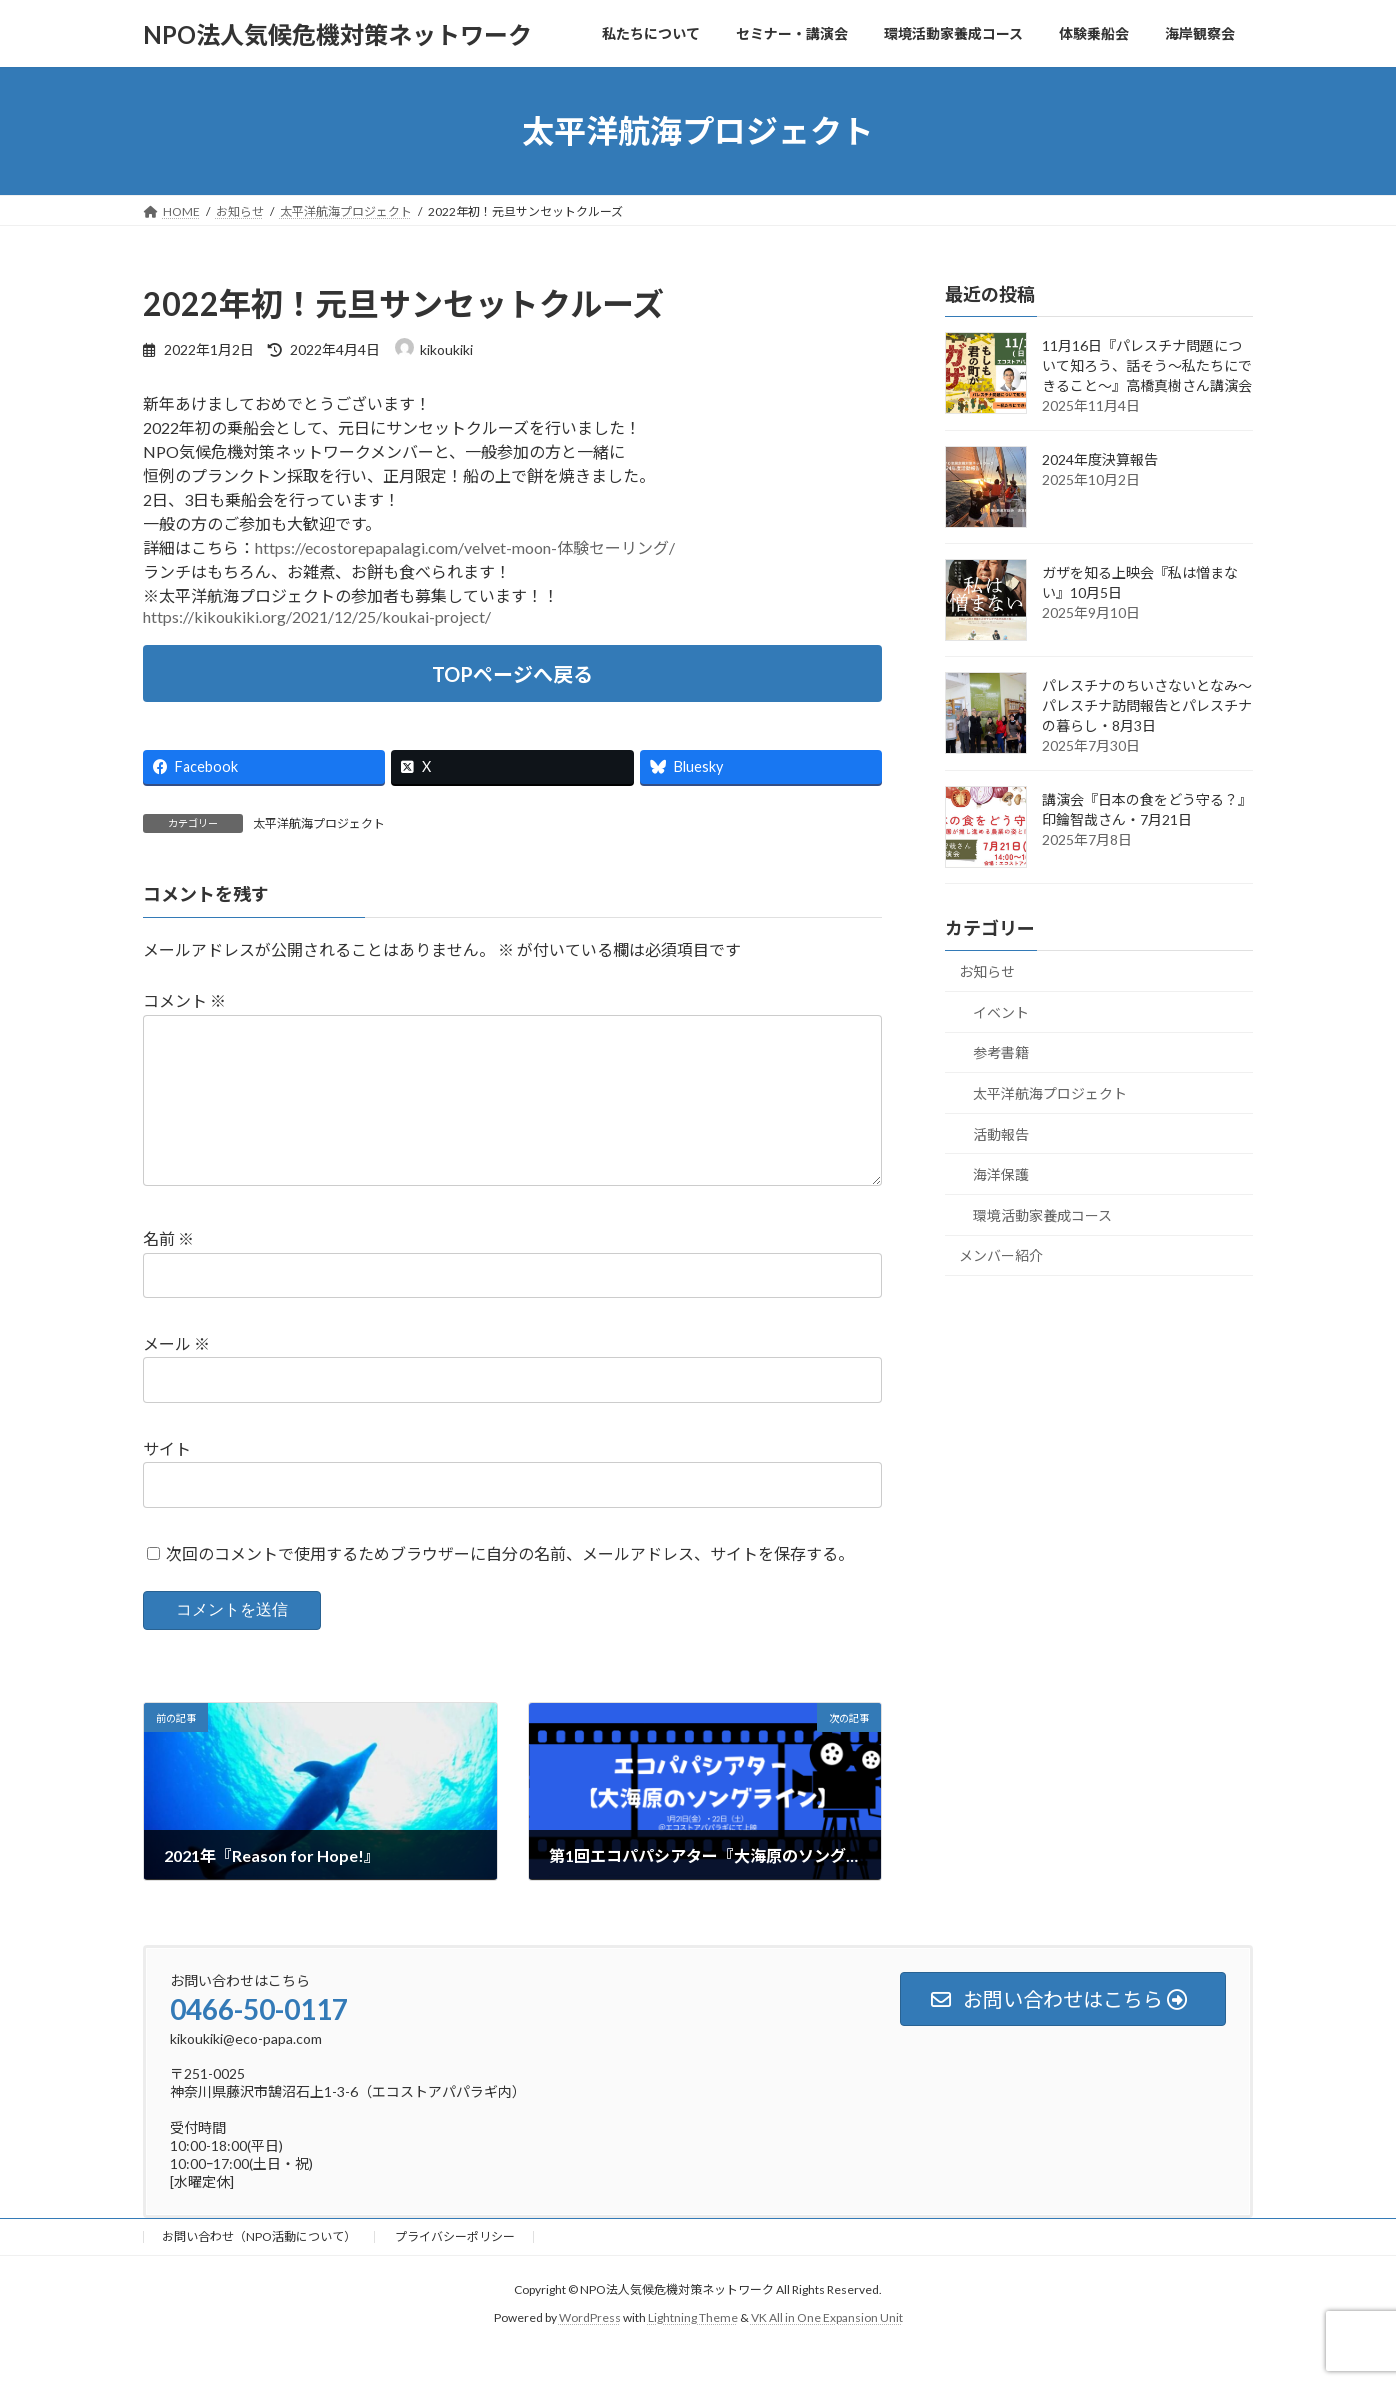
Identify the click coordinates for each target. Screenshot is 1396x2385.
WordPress (590, 2349)
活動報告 (1001, 1134)
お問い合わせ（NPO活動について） (259, 2268)
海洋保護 (1001, 1174)
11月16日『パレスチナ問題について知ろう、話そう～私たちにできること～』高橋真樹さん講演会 (1147, 365)
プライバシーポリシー (455, 2268)
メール (176, 1375)
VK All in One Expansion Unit (827, 2349)
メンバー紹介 (1001, 1256)
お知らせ (987, 971)
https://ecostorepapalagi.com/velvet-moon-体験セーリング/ (465, 547)
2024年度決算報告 (1100, 459)
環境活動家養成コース (1042, 1215)
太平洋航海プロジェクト (319, 823)
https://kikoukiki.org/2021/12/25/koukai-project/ (317, 616)
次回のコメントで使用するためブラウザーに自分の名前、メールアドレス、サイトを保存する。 (510, 1585)
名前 (168, 1271)
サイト (167, 1480)
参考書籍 (1001, 1053)
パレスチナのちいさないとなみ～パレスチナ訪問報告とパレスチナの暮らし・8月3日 (1147, 705)
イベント (1001, 1012)
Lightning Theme (693, 2349)
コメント (184, 1001)
